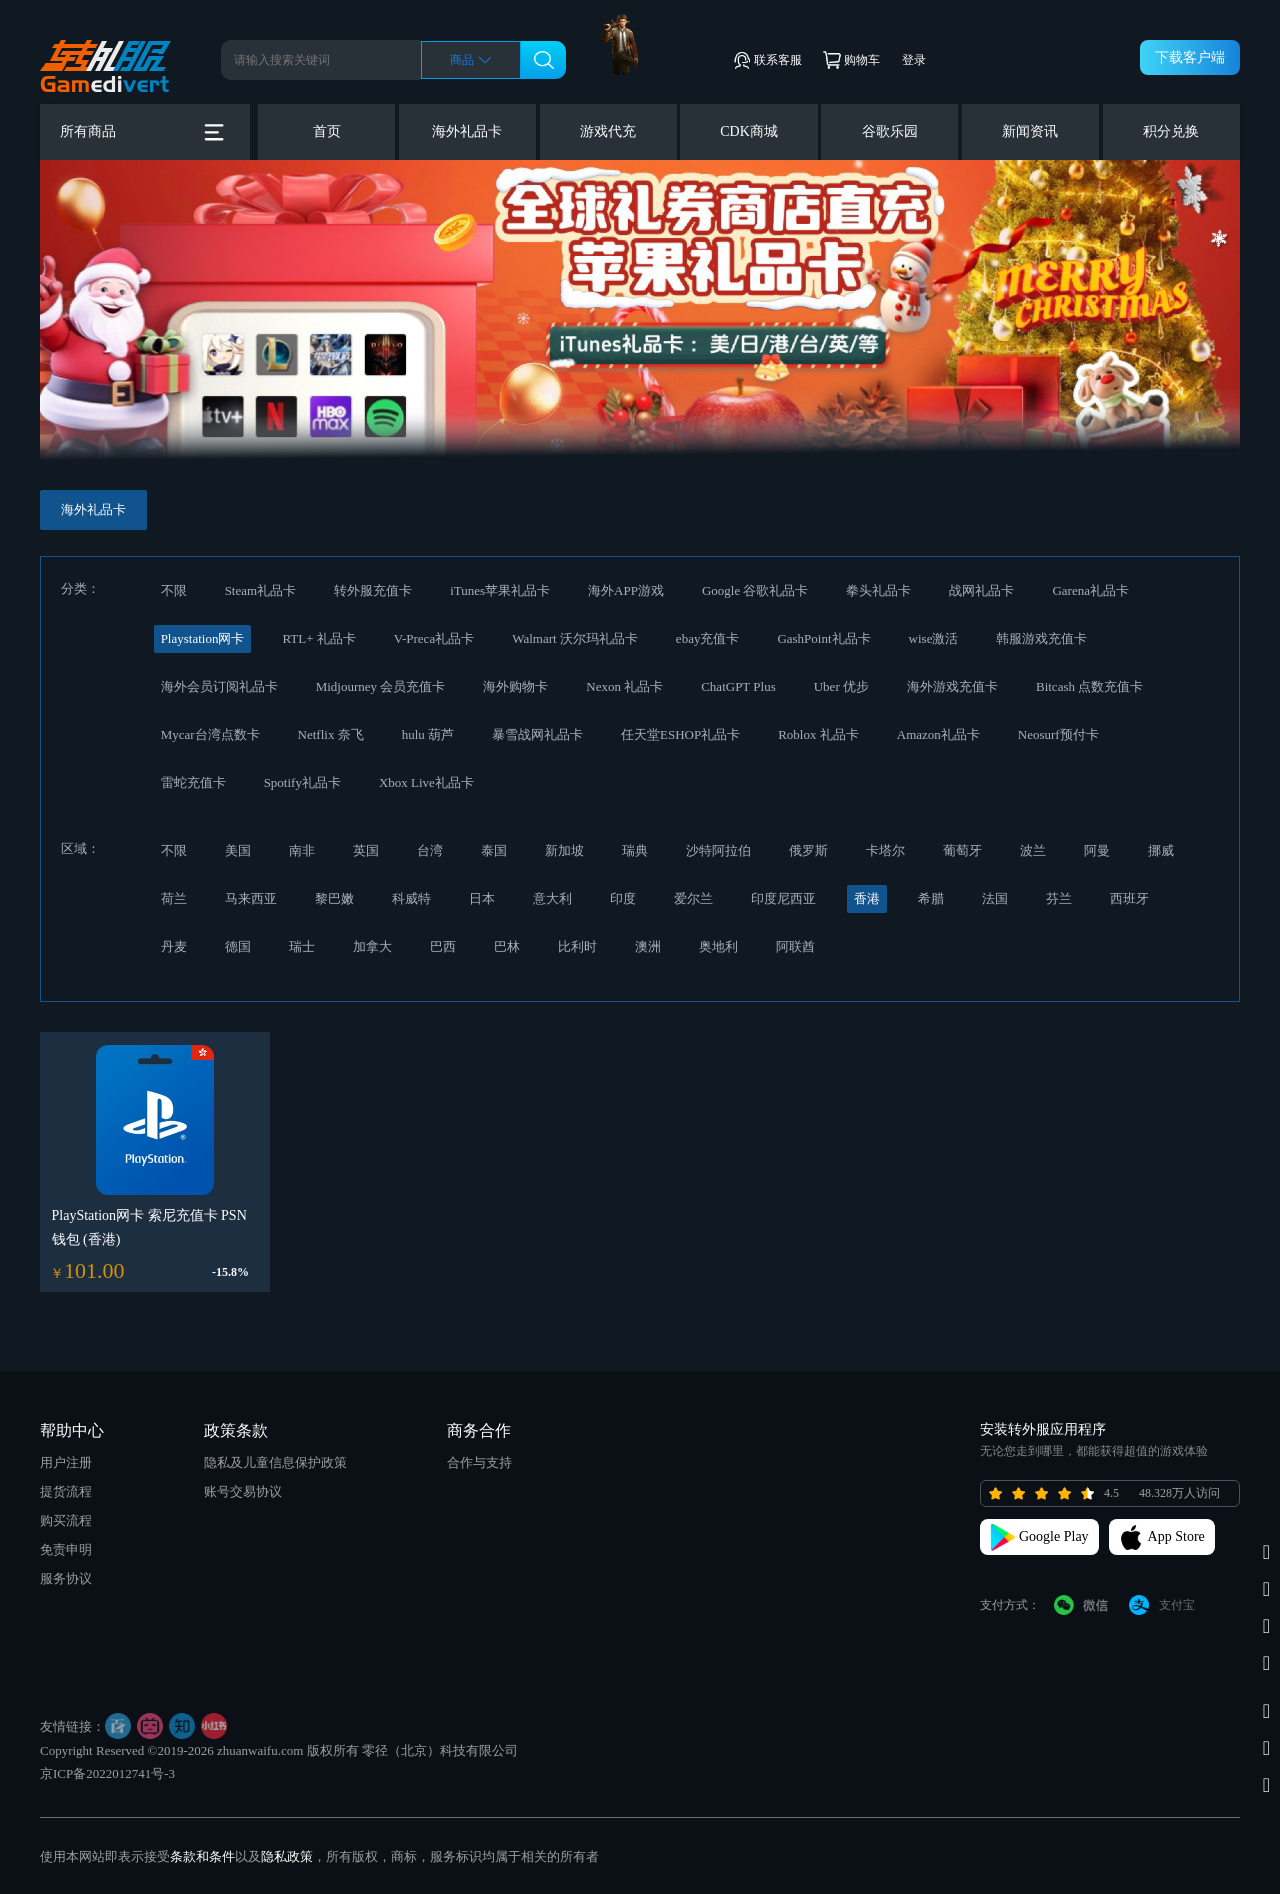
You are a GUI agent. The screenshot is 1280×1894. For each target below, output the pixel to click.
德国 (238, 946)
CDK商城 (749, 131)
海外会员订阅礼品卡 (219, 686)
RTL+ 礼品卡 (318, 638)
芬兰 (1059, 898)
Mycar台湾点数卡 (210, 734)
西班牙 (1129, 898)
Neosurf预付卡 (1058, 734)
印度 (623, 898)
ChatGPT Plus (738, 686)
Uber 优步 (841, 686)
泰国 (494, 850)
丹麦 (174, 946)
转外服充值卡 (373, 590)
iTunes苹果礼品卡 (500, 590)
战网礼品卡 (981, 590)
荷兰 (174, 898)
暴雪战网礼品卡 (537, 734)
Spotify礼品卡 (302, 782)
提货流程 (66, 1491)
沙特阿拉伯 (718, 850)
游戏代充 (608, 131)
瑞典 (635, 850)
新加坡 (564, 850)
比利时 (577, 946)
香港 (867, 898)
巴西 (443, 946)
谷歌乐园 (890, 131)
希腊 (931, 898)
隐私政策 (287, 1856)
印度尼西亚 (783, 898)
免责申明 (66, 1549)
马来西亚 (251, 898)
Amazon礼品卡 (938, 734)
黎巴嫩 (334, 898)
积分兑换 (1171, 131)
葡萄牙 (962, 850)
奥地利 (718, 946)
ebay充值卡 (708, 638)
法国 (995, 898)
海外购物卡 (515, 686)
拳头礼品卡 (878, 590)
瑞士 (302, 946)
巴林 (507, 946)
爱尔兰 (693, 898)
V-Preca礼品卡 (434, 638)
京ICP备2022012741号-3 (107, 1773)
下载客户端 (1190, 57)
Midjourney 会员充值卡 (381, 686)
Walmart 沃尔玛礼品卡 (575, 638)
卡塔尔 (885, 850)
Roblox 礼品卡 (818, 734)
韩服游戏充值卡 (1041, 638)
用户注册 (66, 1462)
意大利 (552, 898)
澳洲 (648, 946)
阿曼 (1097, 850)
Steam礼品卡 (261, 590)
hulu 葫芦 (428, 734)
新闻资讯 (1030, 131)
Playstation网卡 (203, 638)
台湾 (430, 850)
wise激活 (934, 638)
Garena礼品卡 (1090, 590)
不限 (174, 590)
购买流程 (66, 1520)
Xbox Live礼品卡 (426, 782)
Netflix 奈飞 (331, 734)
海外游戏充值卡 (952, 686)
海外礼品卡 (467, 131)
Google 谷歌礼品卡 (755, 590)
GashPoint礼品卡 (823, 638)
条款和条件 (202, 1856)
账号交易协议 (243, 1491)
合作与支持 (479, 1462)
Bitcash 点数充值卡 (1089, 686)
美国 (238, 850)
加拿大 (372, 946)
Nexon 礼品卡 (624, 686)
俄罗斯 (808, 850)
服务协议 (66, 1578)
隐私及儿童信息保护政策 (275, 1462)
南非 (302, 850)
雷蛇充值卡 (193, 782)
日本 (482, 898)
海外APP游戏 (626, 590)
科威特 (411, 898)
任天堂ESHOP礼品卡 (680, 734)
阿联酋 (795, 946)
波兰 (1033, 850)
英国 (366, 850)
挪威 (1161, 850)
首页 (327, 131)
